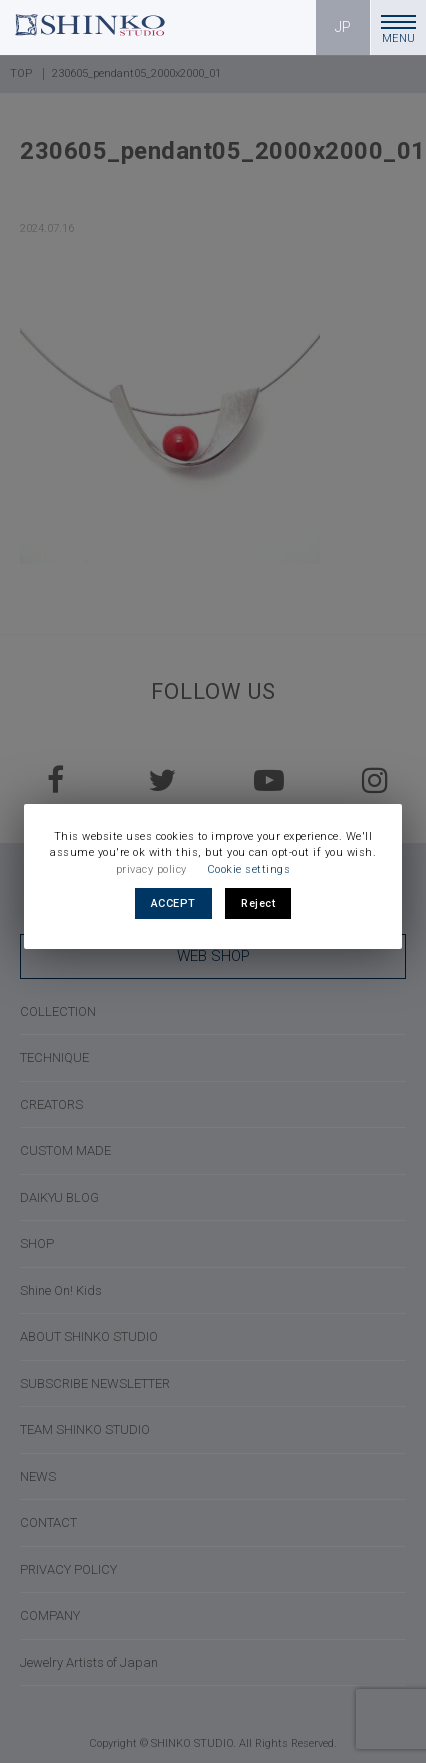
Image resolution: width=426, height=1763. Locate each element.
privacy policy (151, 869)
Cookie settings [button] (249, 869)
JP (343, 27)
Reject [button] (258, 903)
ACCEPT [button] (173, 903)
